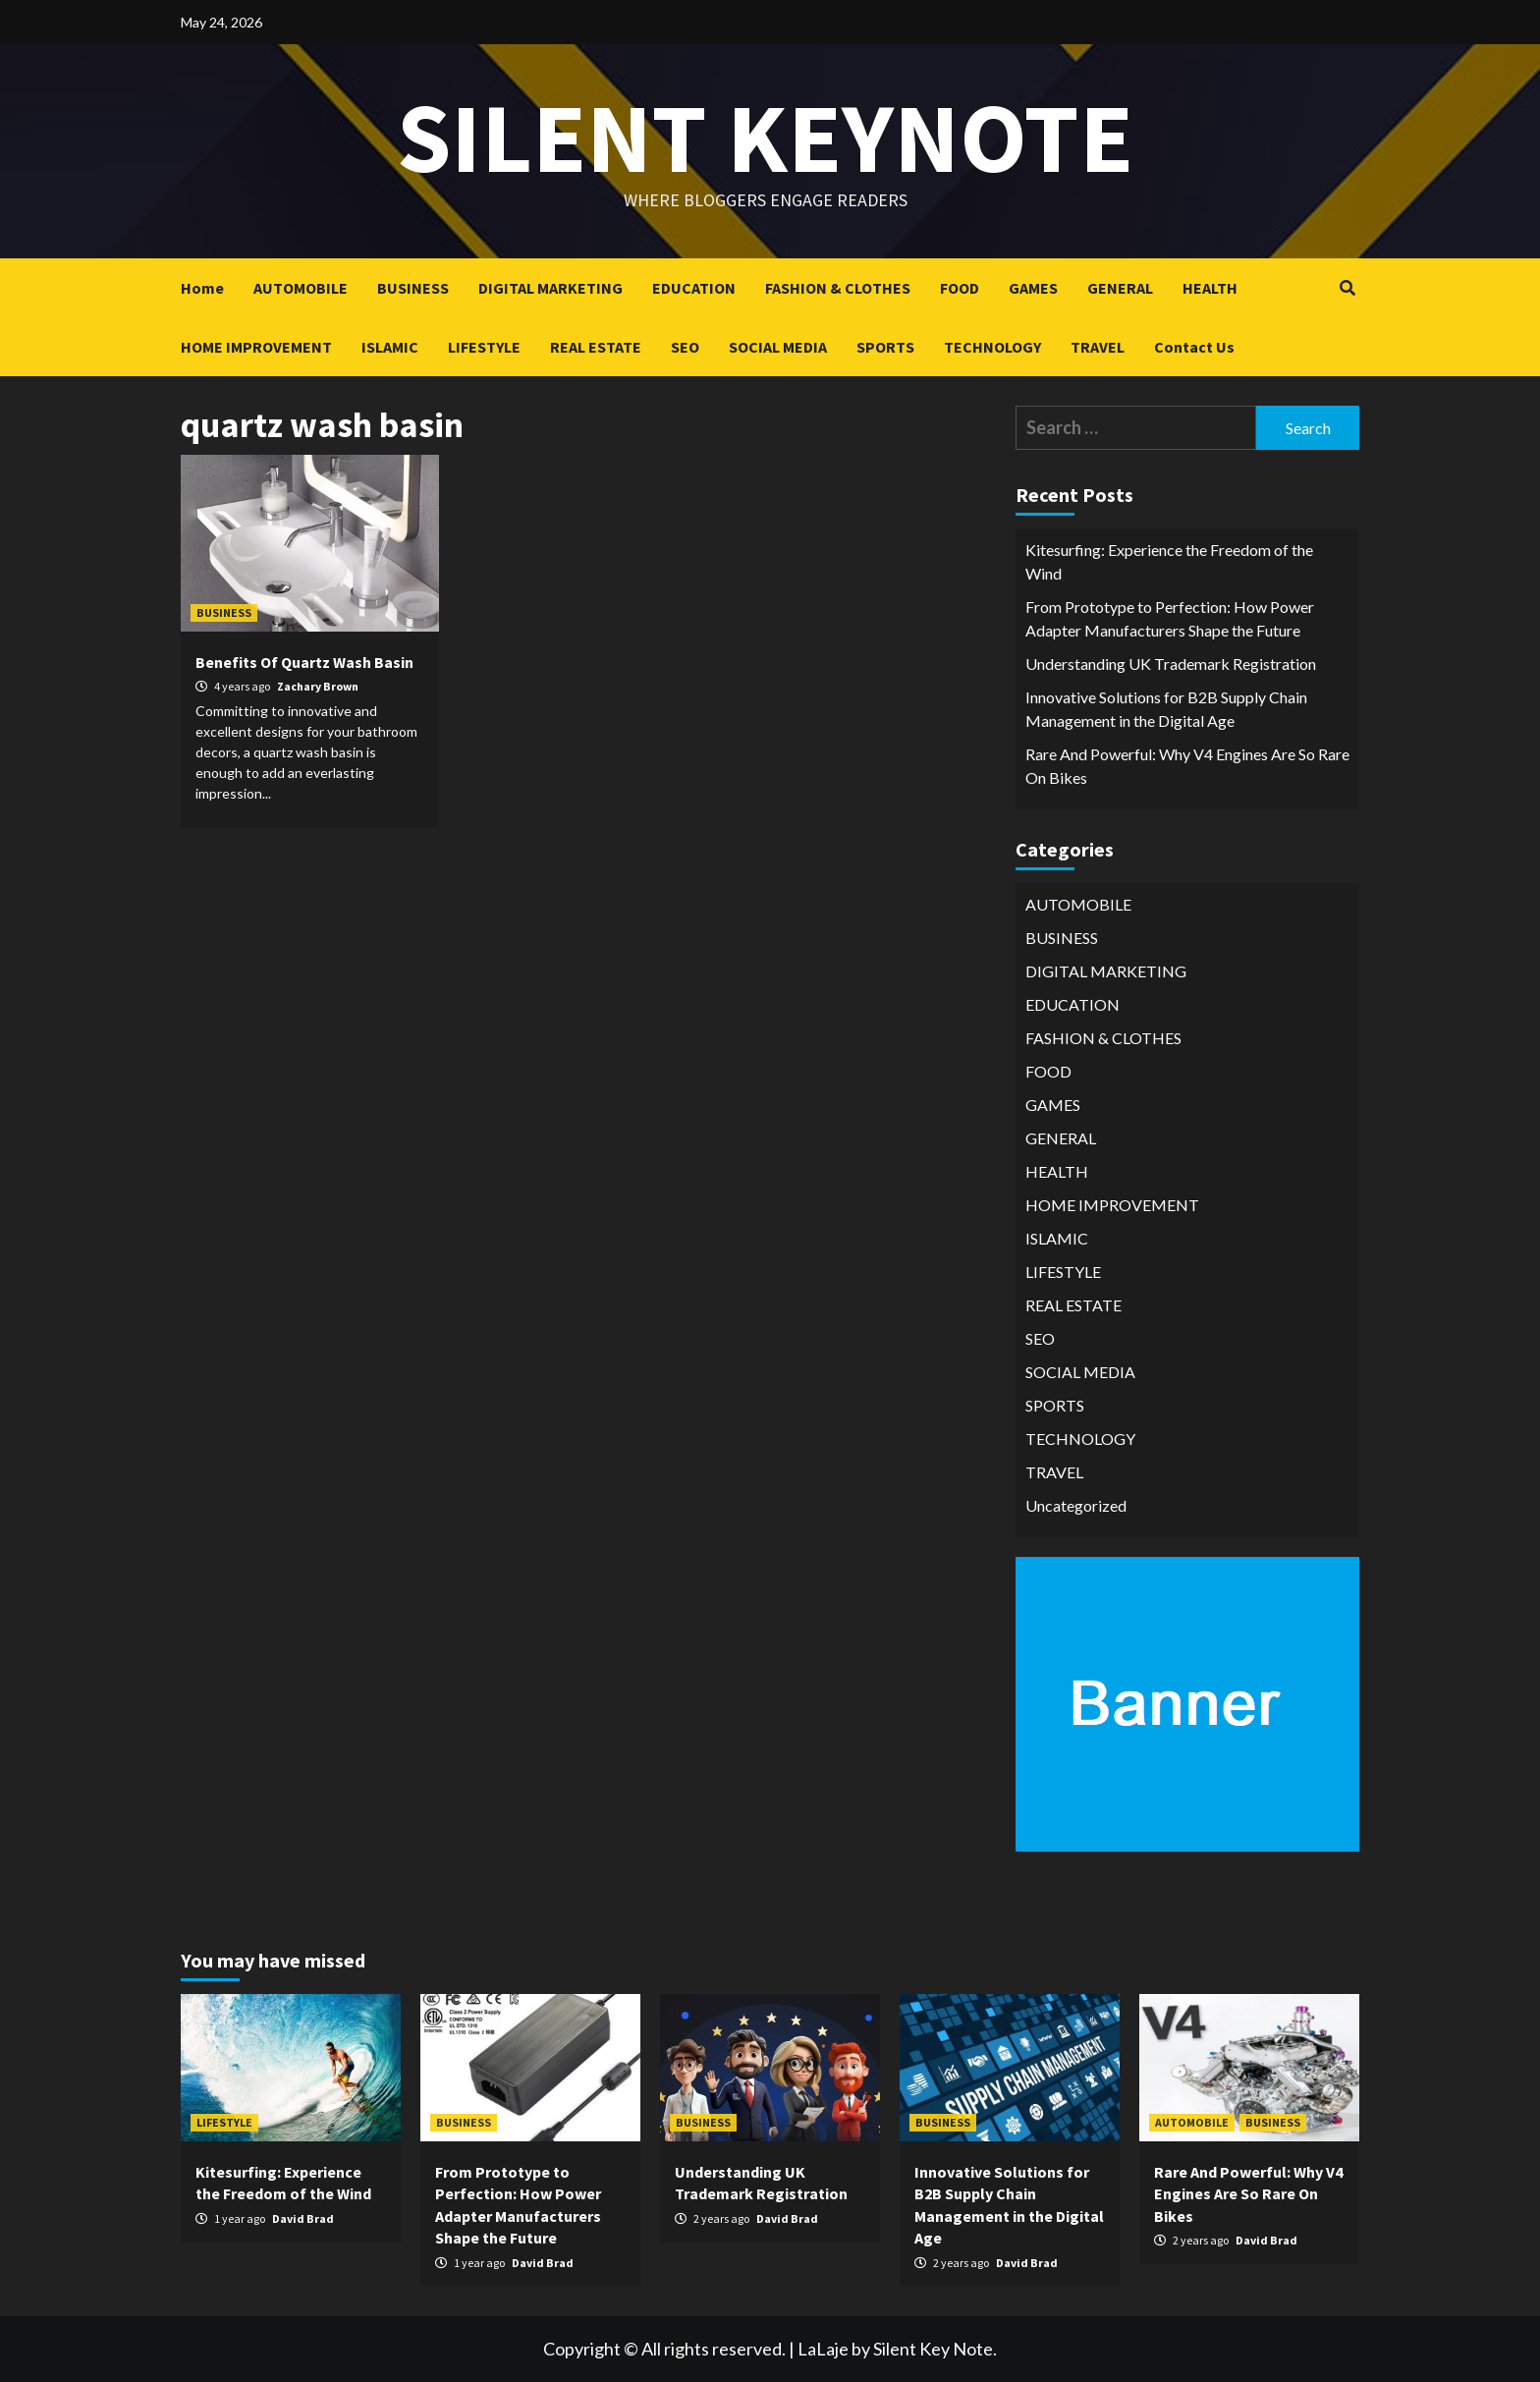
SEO (685, 347)
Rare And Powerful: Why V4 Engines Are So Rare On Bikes (1187, 766)
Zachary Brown (317, 686)
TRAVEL (1098, 347)
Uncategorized (1076, 1505)
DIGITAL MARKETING (550, 288)
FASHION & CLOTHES (837, 288)
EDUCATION (694, 288)
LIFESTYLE (484, 347)
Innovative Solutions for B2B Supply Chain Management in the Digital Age (1166, 709)
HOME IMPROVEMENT (256, 347)
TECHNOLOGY (992, 347)
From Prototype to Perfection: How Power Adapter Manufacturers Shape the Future (1169, 618)
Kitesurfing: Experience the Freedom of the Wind (1169, 561)
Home (202, 288)
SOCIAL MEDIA (778, 347)
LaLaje (823, 2348)
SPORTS (885, 347)
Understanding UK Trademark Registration (1170, 663)
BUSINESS (413, 288)
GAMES (1033, 288)
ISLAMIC (389, 347)
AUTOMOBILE (300, 288)
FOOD (959, 288)
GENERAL (1120, 288)
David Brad (303, 2218)
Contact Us (1194, 347)
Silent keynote (765, 137)
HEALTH (1210, 288)
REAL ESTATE (595, 347)
